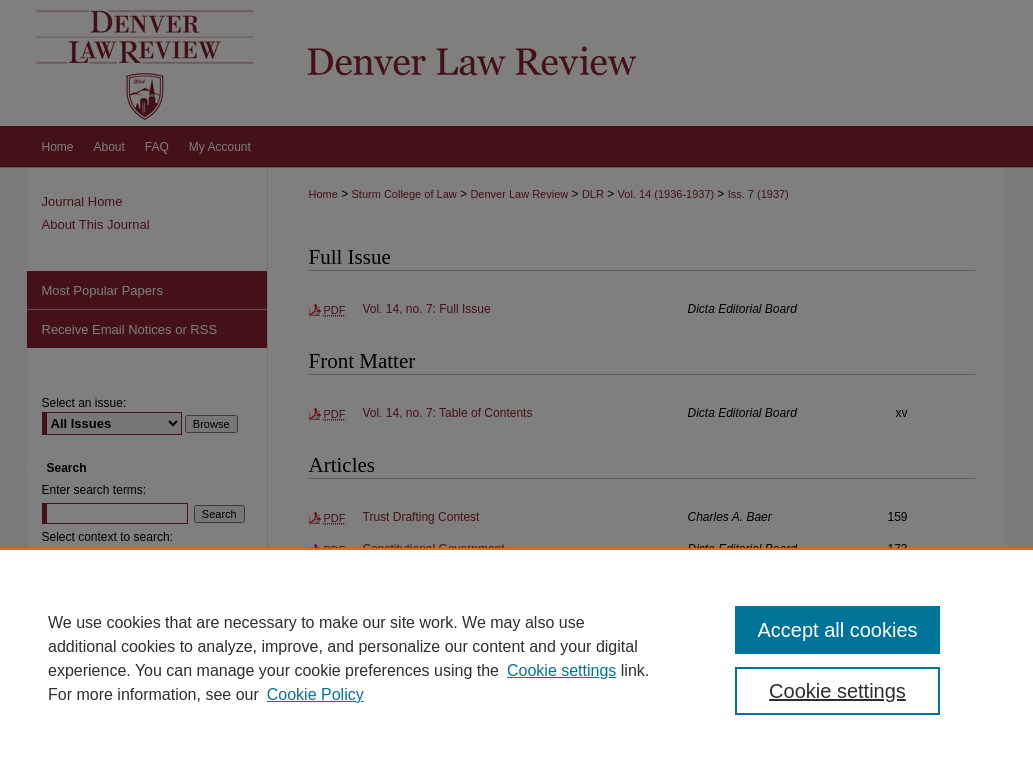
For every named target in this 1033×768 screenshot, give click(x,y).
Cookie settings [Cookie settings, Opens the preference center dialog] (837, 691)
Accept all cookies (837, 630)
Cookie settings (561, 670)
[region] (516, 658)
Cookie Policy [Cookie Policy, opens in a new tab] (315, 694)
